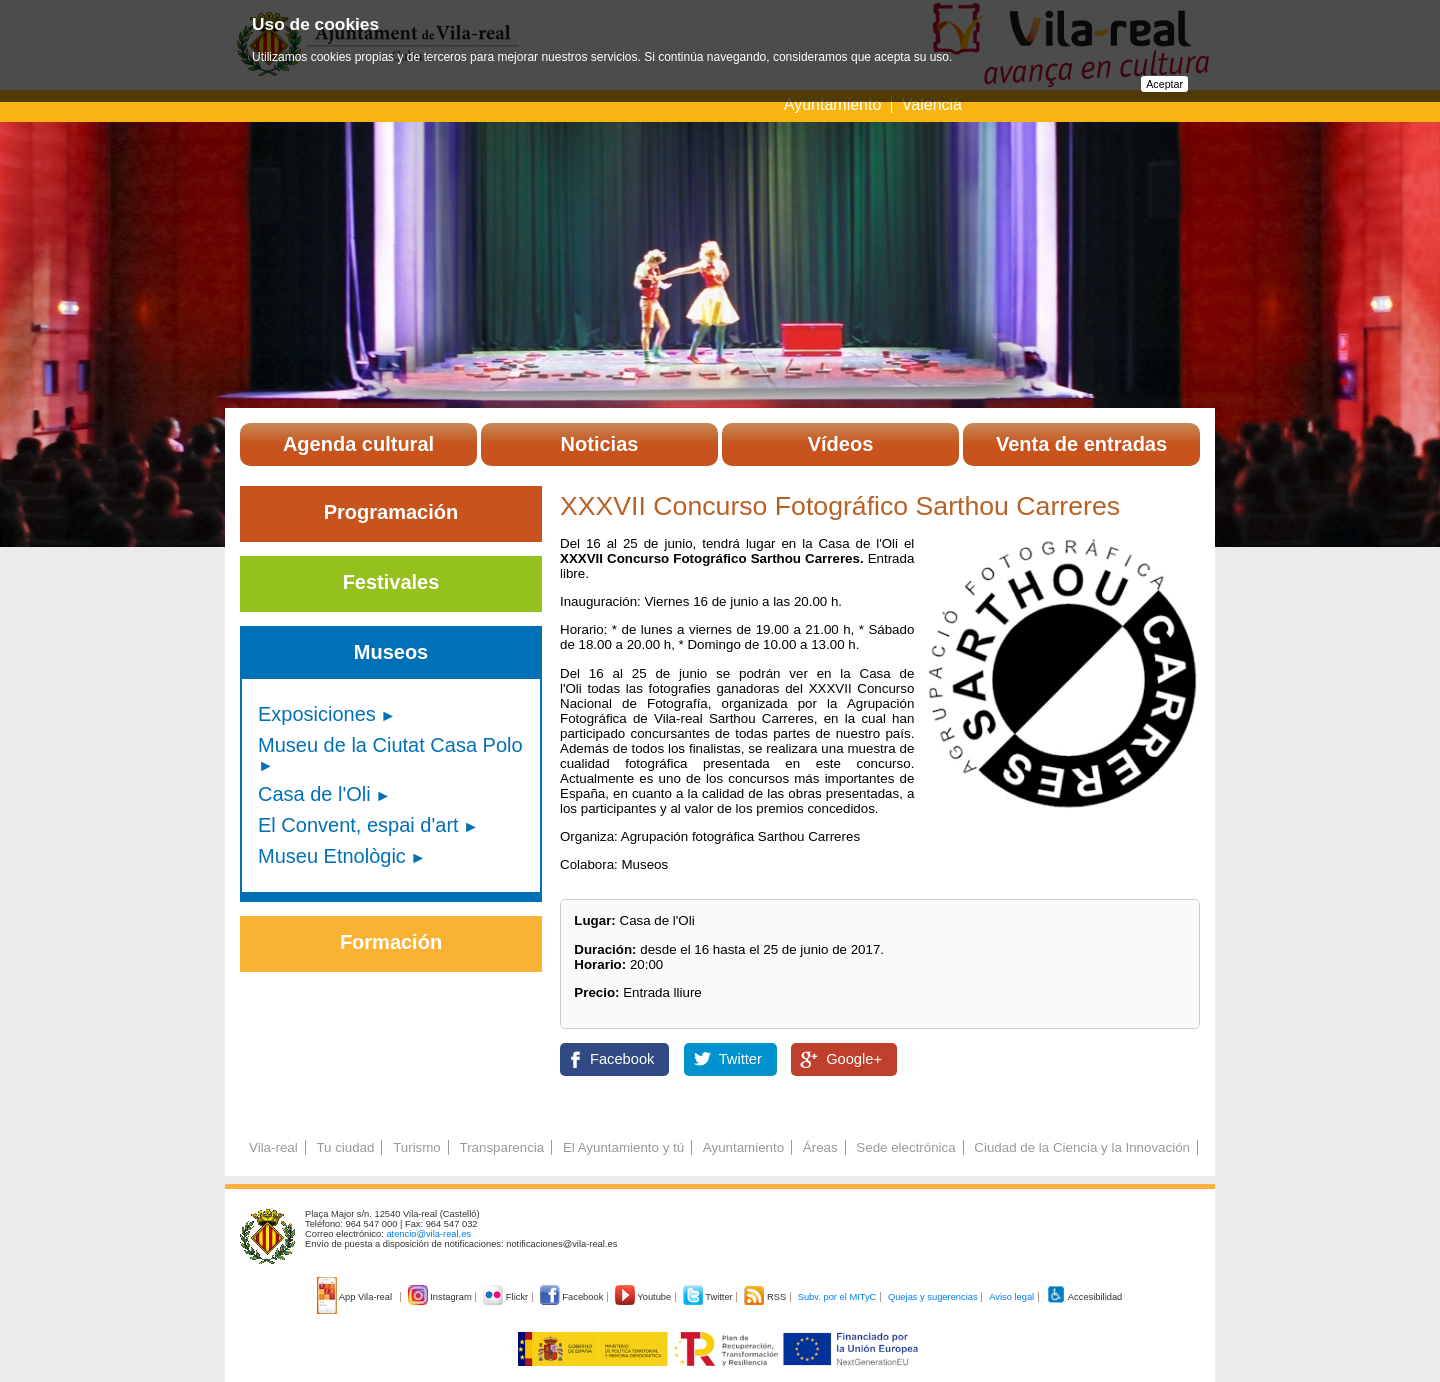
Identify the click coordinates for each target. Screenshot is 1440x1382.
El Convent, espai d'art (358, 825)
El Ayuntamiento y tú (623, 1147)
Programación (391, 512)
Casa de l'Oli (314, 794)
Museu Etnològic (332, 856)
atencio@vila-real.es (428, 1234)
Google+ (854, 1059)
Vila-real (273, 1147)
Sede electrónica (905, 1147)
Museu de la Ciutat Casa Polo (390, 745)
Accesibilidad (1084, 1297)
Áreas (820, 1147)
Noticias (600, 444)
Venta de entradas (1081, 444)
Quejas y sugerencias (933, 1297)
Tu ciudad (345, 1147)
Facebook (622, 1059)
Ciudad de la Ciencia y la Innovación (1082, 1147)
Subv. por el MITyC (837, 1297)
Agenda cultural (358, 444)
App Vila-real (356, 1297)
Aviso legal (1011, 1297)
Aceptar (1164, 84)
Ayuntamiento (835, 104)
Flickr (506, 1297)
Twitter (740, 1059)
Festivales (391, 582)
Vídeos (841, 444)
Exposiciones (317, 714)
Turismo (417, 1147)
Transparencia (501, 1147)
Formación (391, 942)
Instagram (441, 1297)
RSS (766, 1297)
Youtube (644, 1297)
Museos (391, 652)
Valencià (932, 104)
